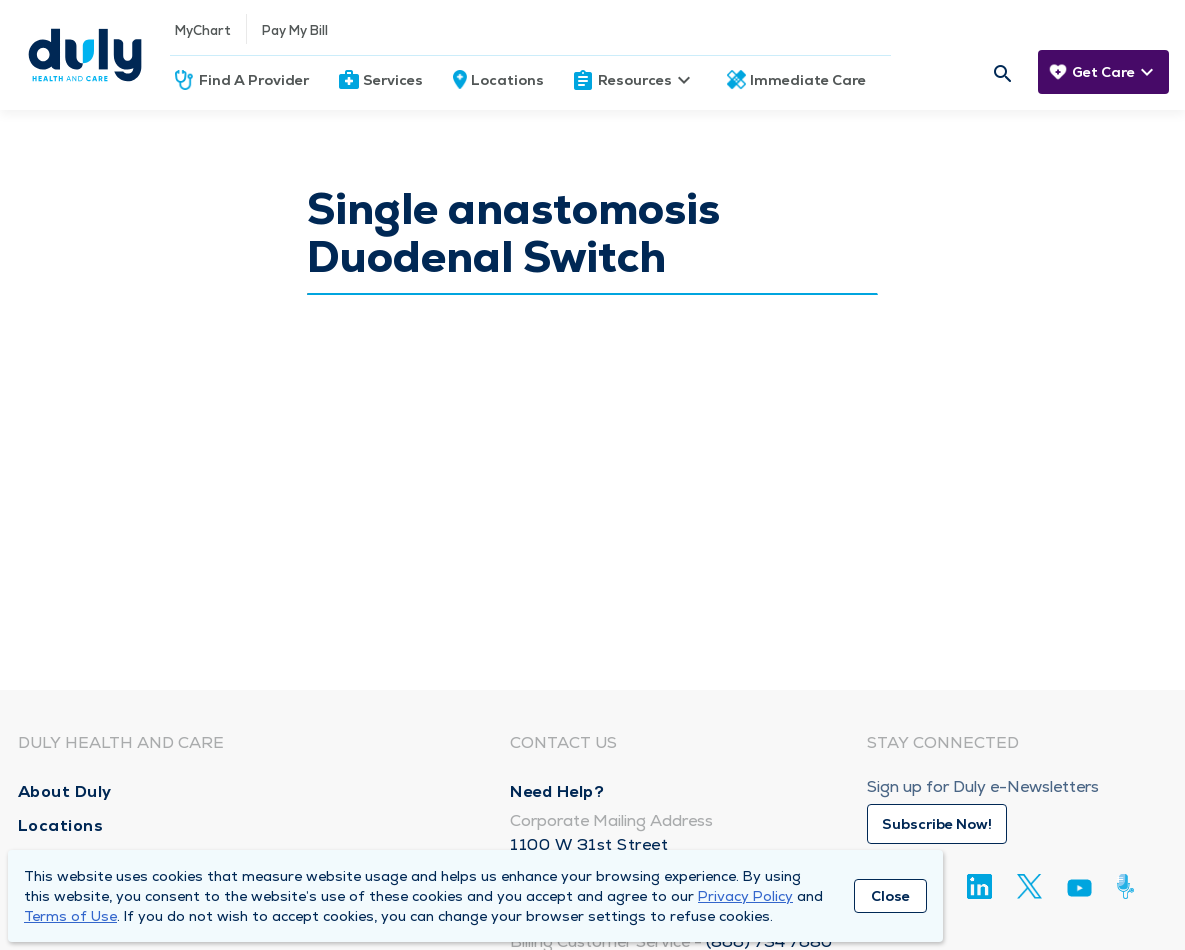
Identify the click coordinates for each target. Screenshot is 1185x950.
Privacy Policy (745, 896)
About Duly (65, 791)
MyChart (203, 30)
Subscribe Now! (937, 824)
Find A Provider (254, 80)
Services (393, 80)
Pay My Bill (295, 30)
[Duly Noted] (1129, 886)
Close (890, 896)
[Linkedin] (979, 886)
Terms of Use (70, 916)
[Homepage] (85, 55)
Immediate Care (808, 80)
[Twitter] (1029, 886)
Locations (507, 80)
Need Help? (557, 791)
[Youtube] (1079, 891)
